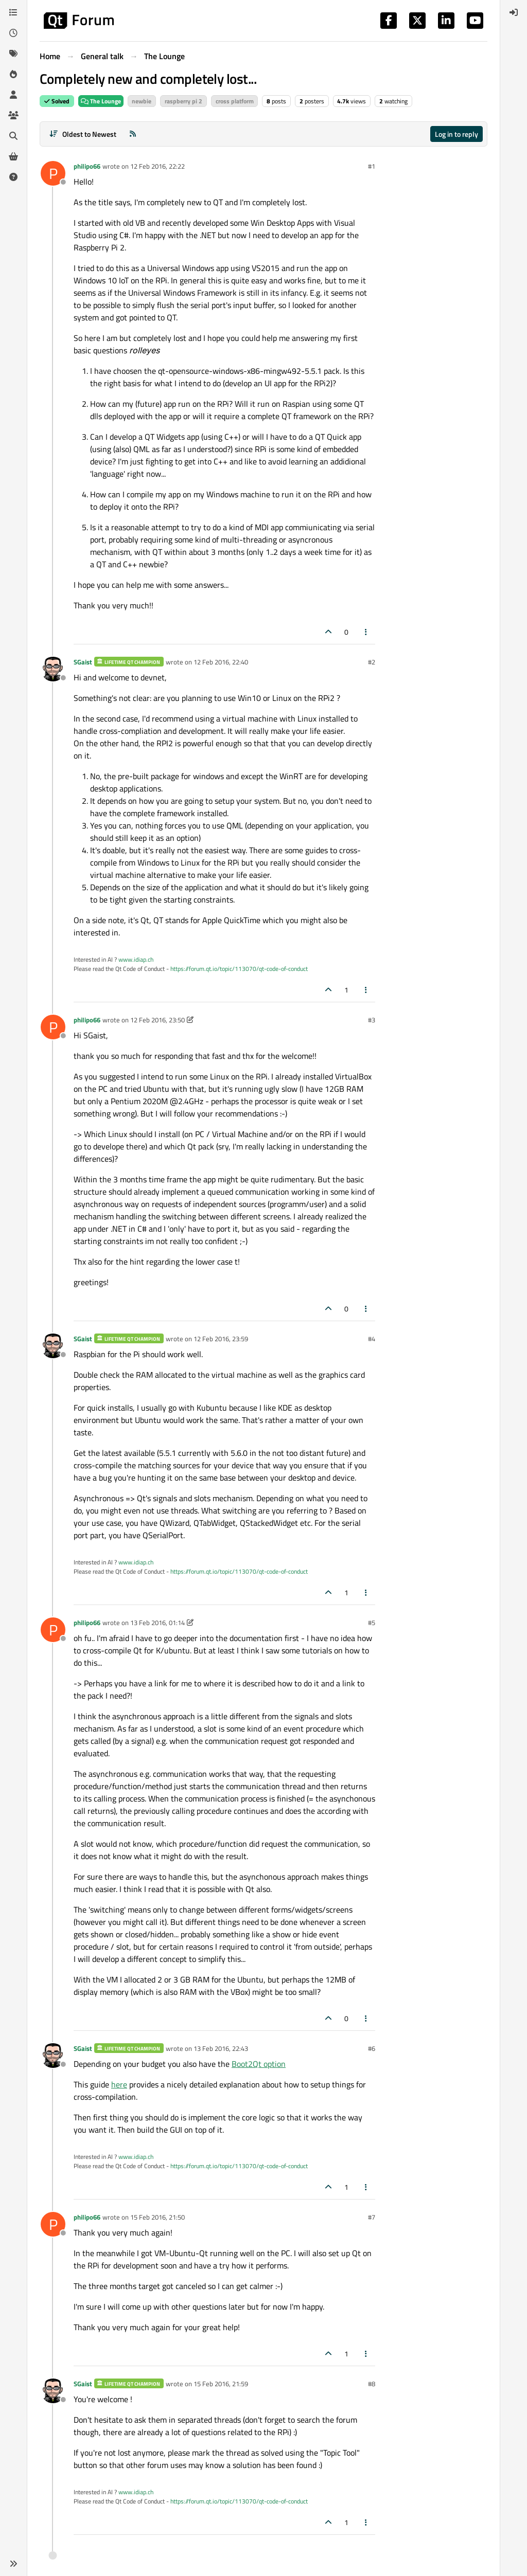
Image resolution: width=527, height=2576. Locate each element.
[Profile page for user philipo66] (53, 173)
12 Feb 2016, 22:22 (157, 166)
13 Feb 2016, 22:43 (221, 2048)
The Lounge (101, 101)
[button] (13, 2563)
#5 (371, 1622)
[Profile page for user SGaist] (53, 669)
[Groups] (13, 115)
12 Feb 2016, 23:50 (157, 1020)
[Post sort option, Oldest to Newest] (82, 134)
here (119, 2084)
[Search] (13, 136)
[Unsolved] (13, 177)
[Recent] (13, 33)
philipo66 (87, 166)
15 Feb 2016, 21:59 (221, 2384)
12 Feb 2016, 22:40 (221, 662)
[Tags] (13, 53)
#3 (371, 1020)
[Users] (13, 94)
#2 (371, 662)
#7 (371, 2217)
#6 (371, 2048)
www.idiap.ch (135, 959)
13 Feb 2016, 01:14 (157, 1622)
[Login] (513, 12)
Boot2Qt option (259, 2064)
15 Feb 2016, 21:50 (157, 2217)
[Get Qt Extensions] (13, 156)
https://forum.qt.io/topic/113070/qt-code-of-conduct (239, 969)
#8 (371, 2384)
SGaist (83, 662)
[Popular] (13, 74)
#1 (371, 166)
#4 (371, 1339)
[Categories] (13, 12)
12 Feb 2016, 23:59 (221, 1339)
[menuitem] (513, 12)
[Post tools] (366, 632)
